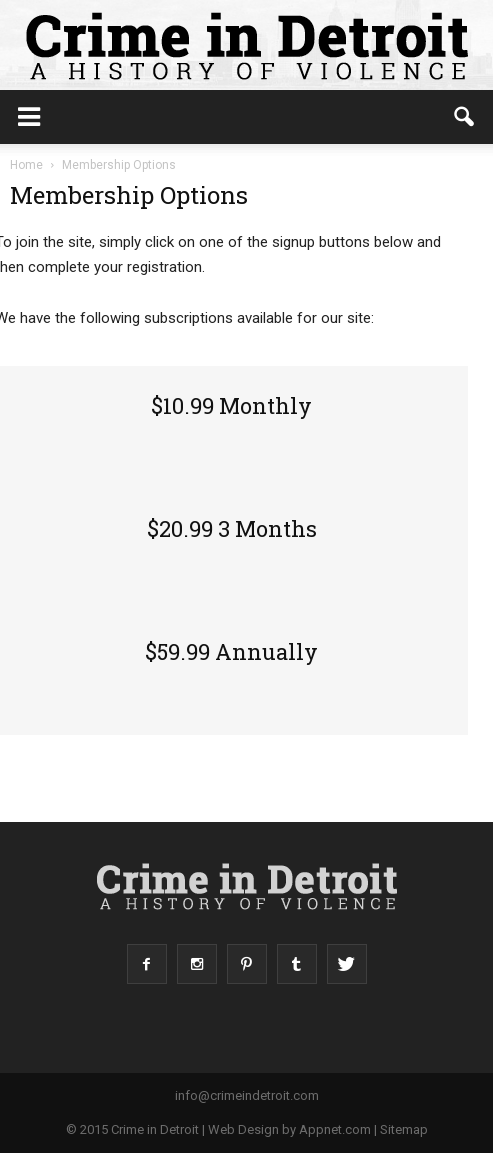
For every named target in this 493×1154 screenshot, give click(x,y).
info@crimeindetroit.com (247, 1095)
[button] (465, 117)
